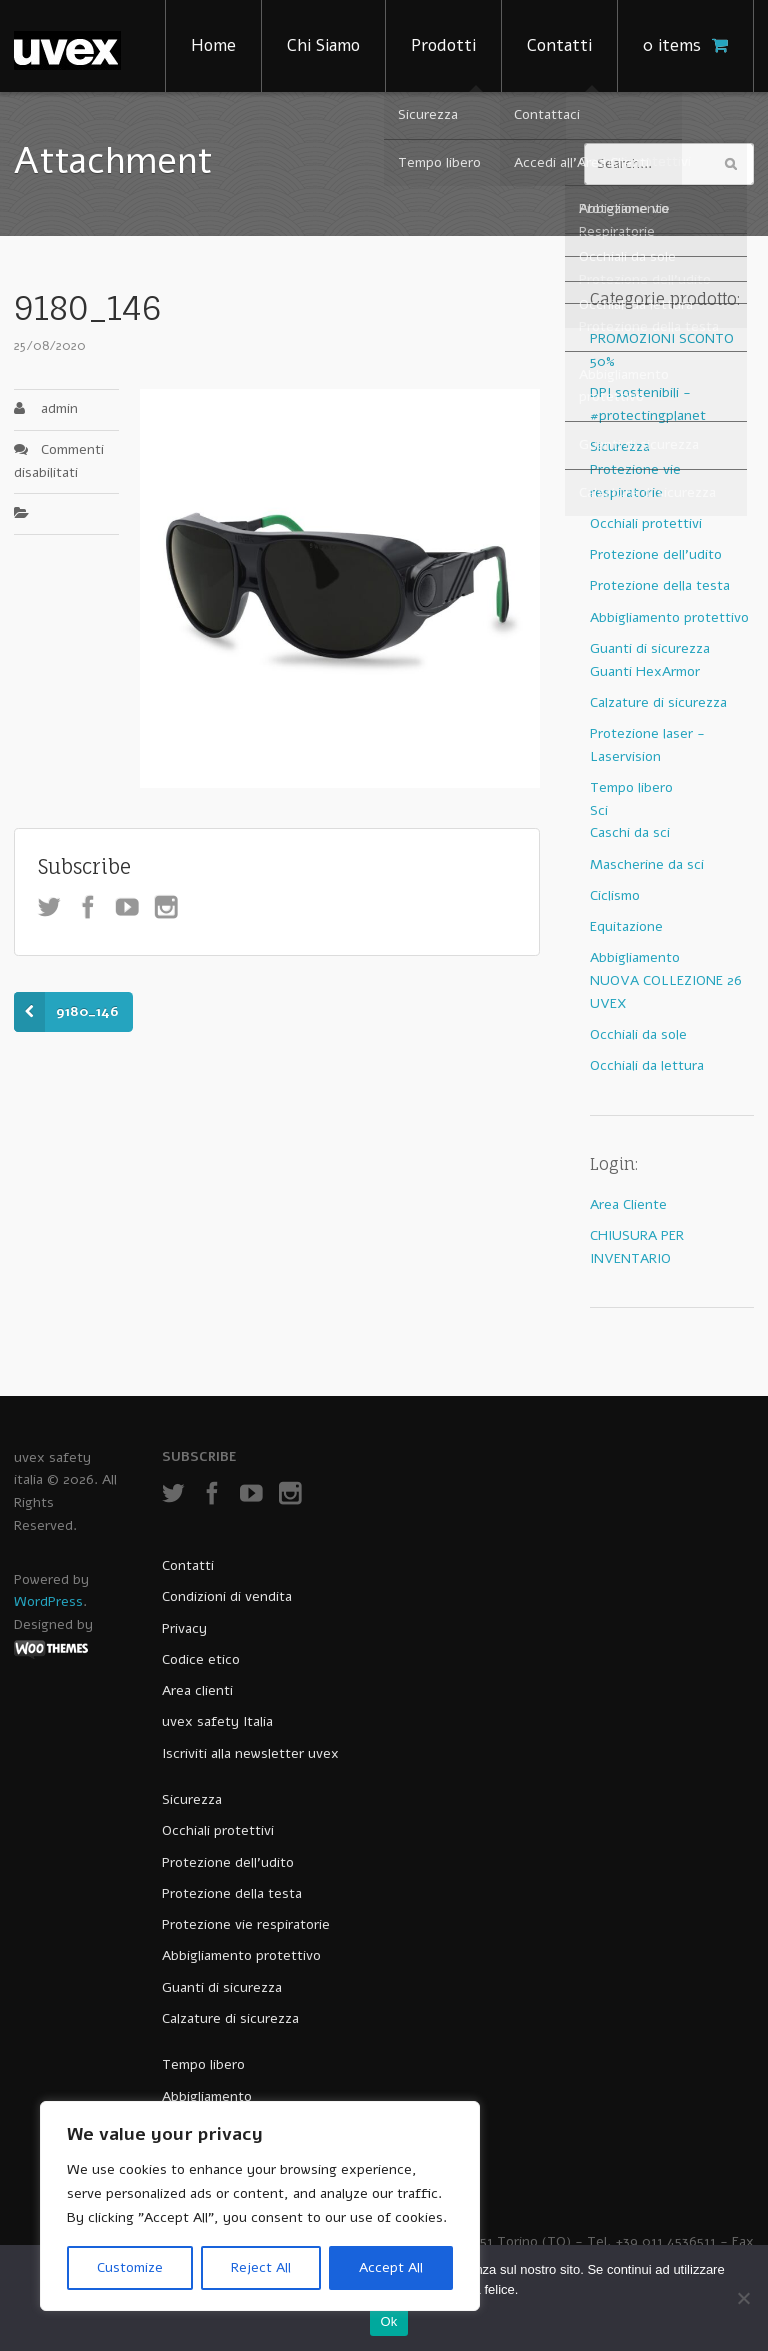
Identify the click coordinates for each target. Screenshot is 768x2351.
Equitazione (626, 926)
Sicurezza (620, 446)
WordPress (48, 1601)
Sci (599, 810)
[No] (743, 2298)
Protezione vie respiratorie (246, 1924)
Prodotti (443, 45)
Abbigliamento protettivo (669, 617)
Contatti (559, 45)
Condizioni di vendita (227, 1596)
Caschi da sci (630, 832)
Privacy (184, 1628)
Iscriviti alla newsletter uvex (250, 1753)
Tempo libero (631, 787)
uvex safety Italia (217, 1721)
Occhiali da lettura (647, 1065)
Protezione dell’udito (228, 1862)
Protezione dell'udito (656, 554)
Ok (388, 2321)
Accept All (391, 2267)
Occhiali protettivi (646, 523)
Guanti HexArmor (645, 671)
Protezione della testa (660, 585)
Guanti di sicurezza (650, 648)
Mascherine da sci (647, 864)
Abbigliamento (635, 957)
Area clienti (197, 1690)
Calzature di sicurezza (658, 702)
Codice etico (201, 1659)
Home (213, 45)
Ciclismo (615, 895)
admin (59, 408)
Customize (130, 2267)
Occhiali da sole (638, 1034)
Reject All (261, 2267)
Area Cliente (628, 1204)
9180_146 (87, 1011)
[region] (260, 2206)
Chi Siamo (323, 45)
